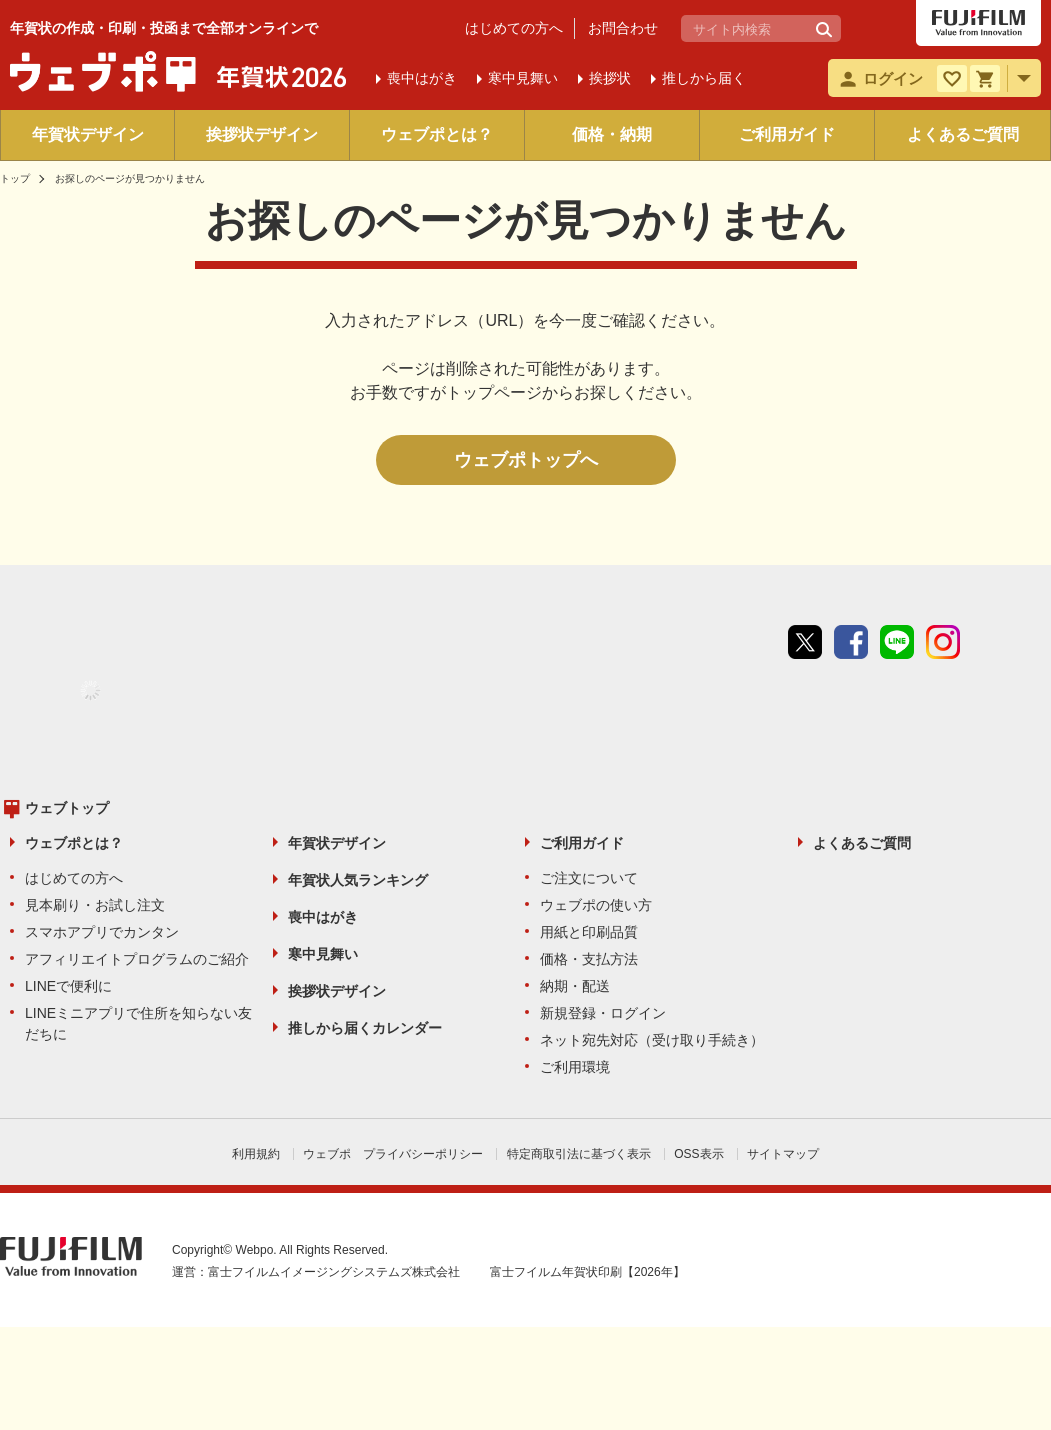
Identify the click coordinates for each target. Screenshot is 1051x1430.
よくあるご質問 (963, 134)
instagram (943, 642)
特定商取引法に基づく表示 (579, 1154)
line (897, 642)
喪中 (422, 78)
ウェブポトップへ (526, 460)
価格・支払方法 (589, 959)
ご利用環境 (575, 1067)
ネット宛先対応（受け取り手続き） (652, 1040)
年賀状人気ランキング (358, 880)
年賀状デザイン (88, 134)
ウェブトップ (67, 808)
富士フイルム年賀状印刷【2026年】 (587, 1272)
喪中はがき (323, 917)
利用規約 (256, 1154)
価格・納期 (612, 134)
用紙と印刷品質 (589, 932)
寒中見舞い (323, 954)
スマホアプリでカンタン (102, 932)
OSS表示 (698, 1154)
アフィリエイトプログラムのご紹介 (137, 959)
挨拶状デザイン (262, 134)
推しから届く (704, 78)
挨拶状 (610, 78)
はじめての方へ (514, 28)
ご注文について (589, 878)
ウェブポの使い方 (596, 905)
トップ (15, 178)
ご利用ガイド (787, 134)
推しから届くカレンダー (365, 1028)
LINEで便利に (68, 986)
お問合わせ (623, 28)
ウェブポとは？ (437, 134)
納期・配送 (575, 986)
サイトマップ (783, 1154)
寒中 (523, 78)
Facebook (851, 642)
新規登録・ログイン (603, 1013)
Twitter (805, 642)
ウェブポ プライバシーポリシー (393, 1154)
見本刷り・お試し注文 (95, 905)
